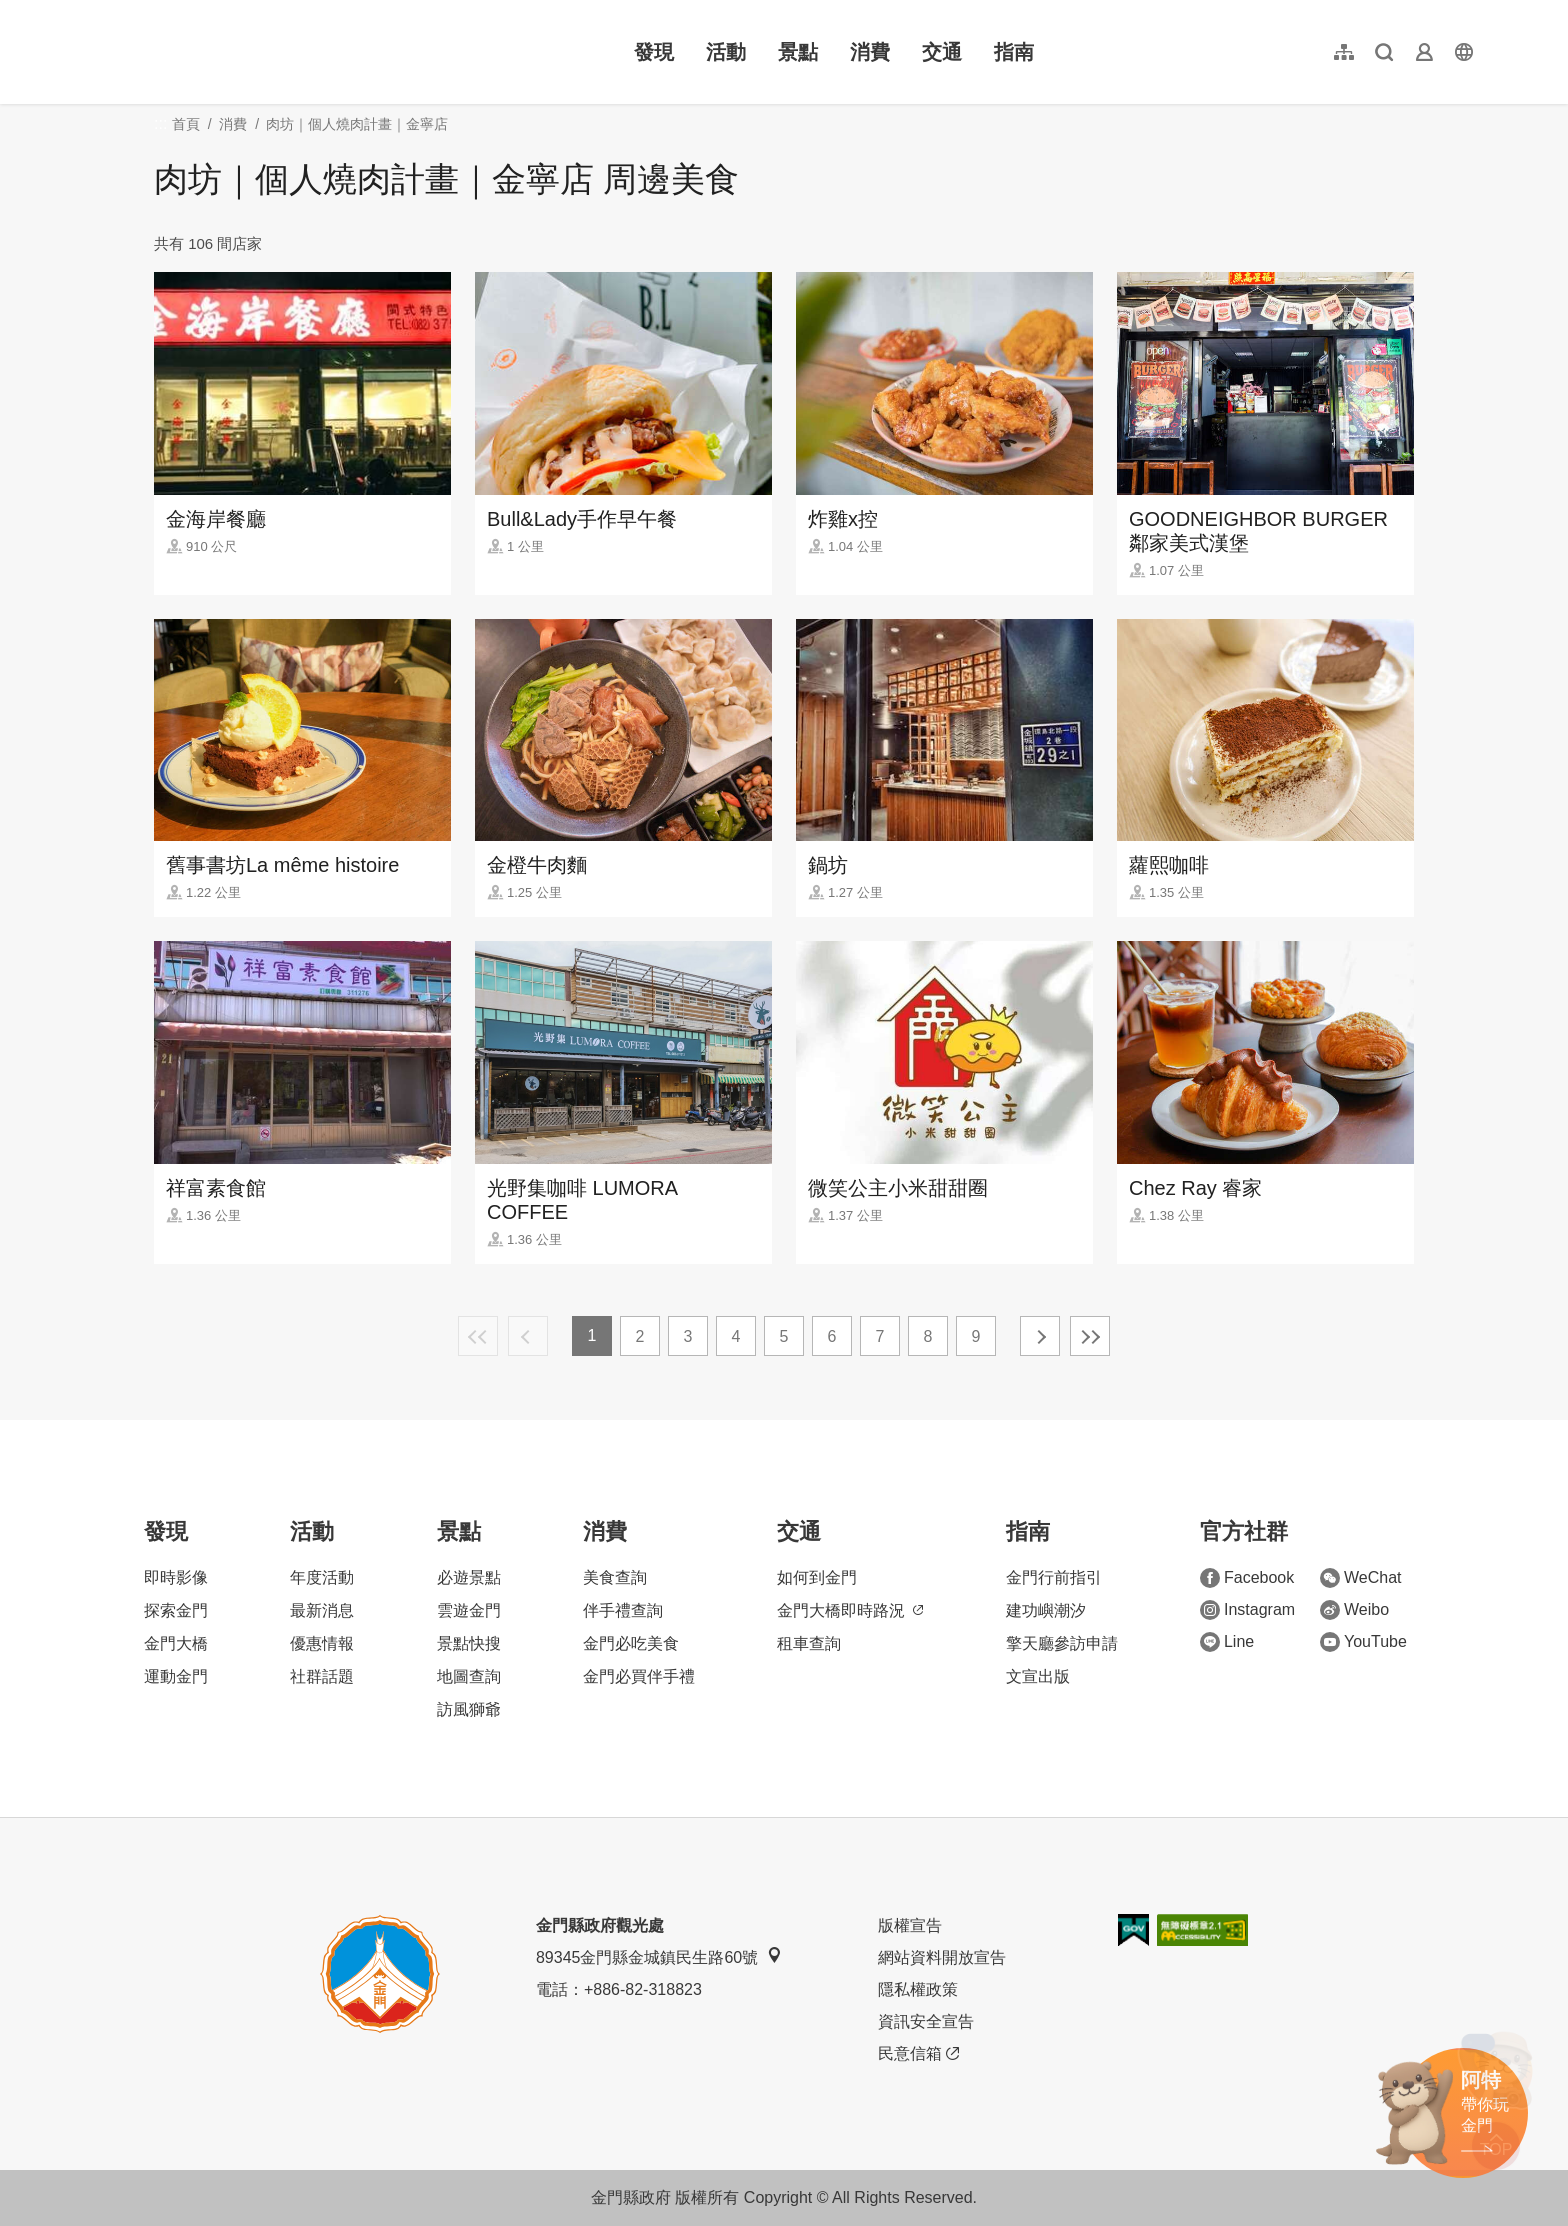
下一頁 (1040, 1336)
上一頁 (528, 1336)
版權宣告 (910, 1925)
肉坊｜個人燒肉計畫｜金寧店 (357, 124)
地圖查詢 (469, 1676)
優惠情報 (322, 1643)
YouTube (1363, 1642)
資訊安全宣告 (926, 2021)
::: (90, 11)
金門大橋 (176, 1643)
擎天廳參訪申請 (1062, 1643)
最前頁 (478, 1336)
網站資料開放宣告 (942, 1957)
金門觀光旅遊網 (214, 52)
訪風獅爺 (469, 1709)
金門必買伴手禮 (639, 1676)
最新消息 (322, 1610)
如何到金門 (817, 1577)
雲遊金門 (469, 1610)
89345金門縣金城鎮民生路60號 (659, 1956)
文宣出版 (1038, 1676)
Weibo (1354, 1610)
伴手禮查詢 (623, 1610)
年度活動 (322, 1577)
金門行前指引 (1054, 1577)
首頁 (186, 124)
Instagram (1247, 1610)
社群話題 (322, 1676)
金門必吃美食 (631, 1643)
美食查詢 (615, 1577)
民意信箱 (918, 2054)
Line (1227, 1642)
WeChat (1361, 1578)
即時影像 (176, 1577)
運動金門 (176, 1676)
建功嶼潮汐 (1046, 1610)
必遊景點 (469, 1577)
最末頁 (1090, 1336)
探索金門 (176, 1610)
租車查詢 (809, 1643)
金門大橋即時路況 (850, 1610)
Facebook (1247, 1578)
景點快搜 (469, 1643)
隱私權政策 (918, 1989)
